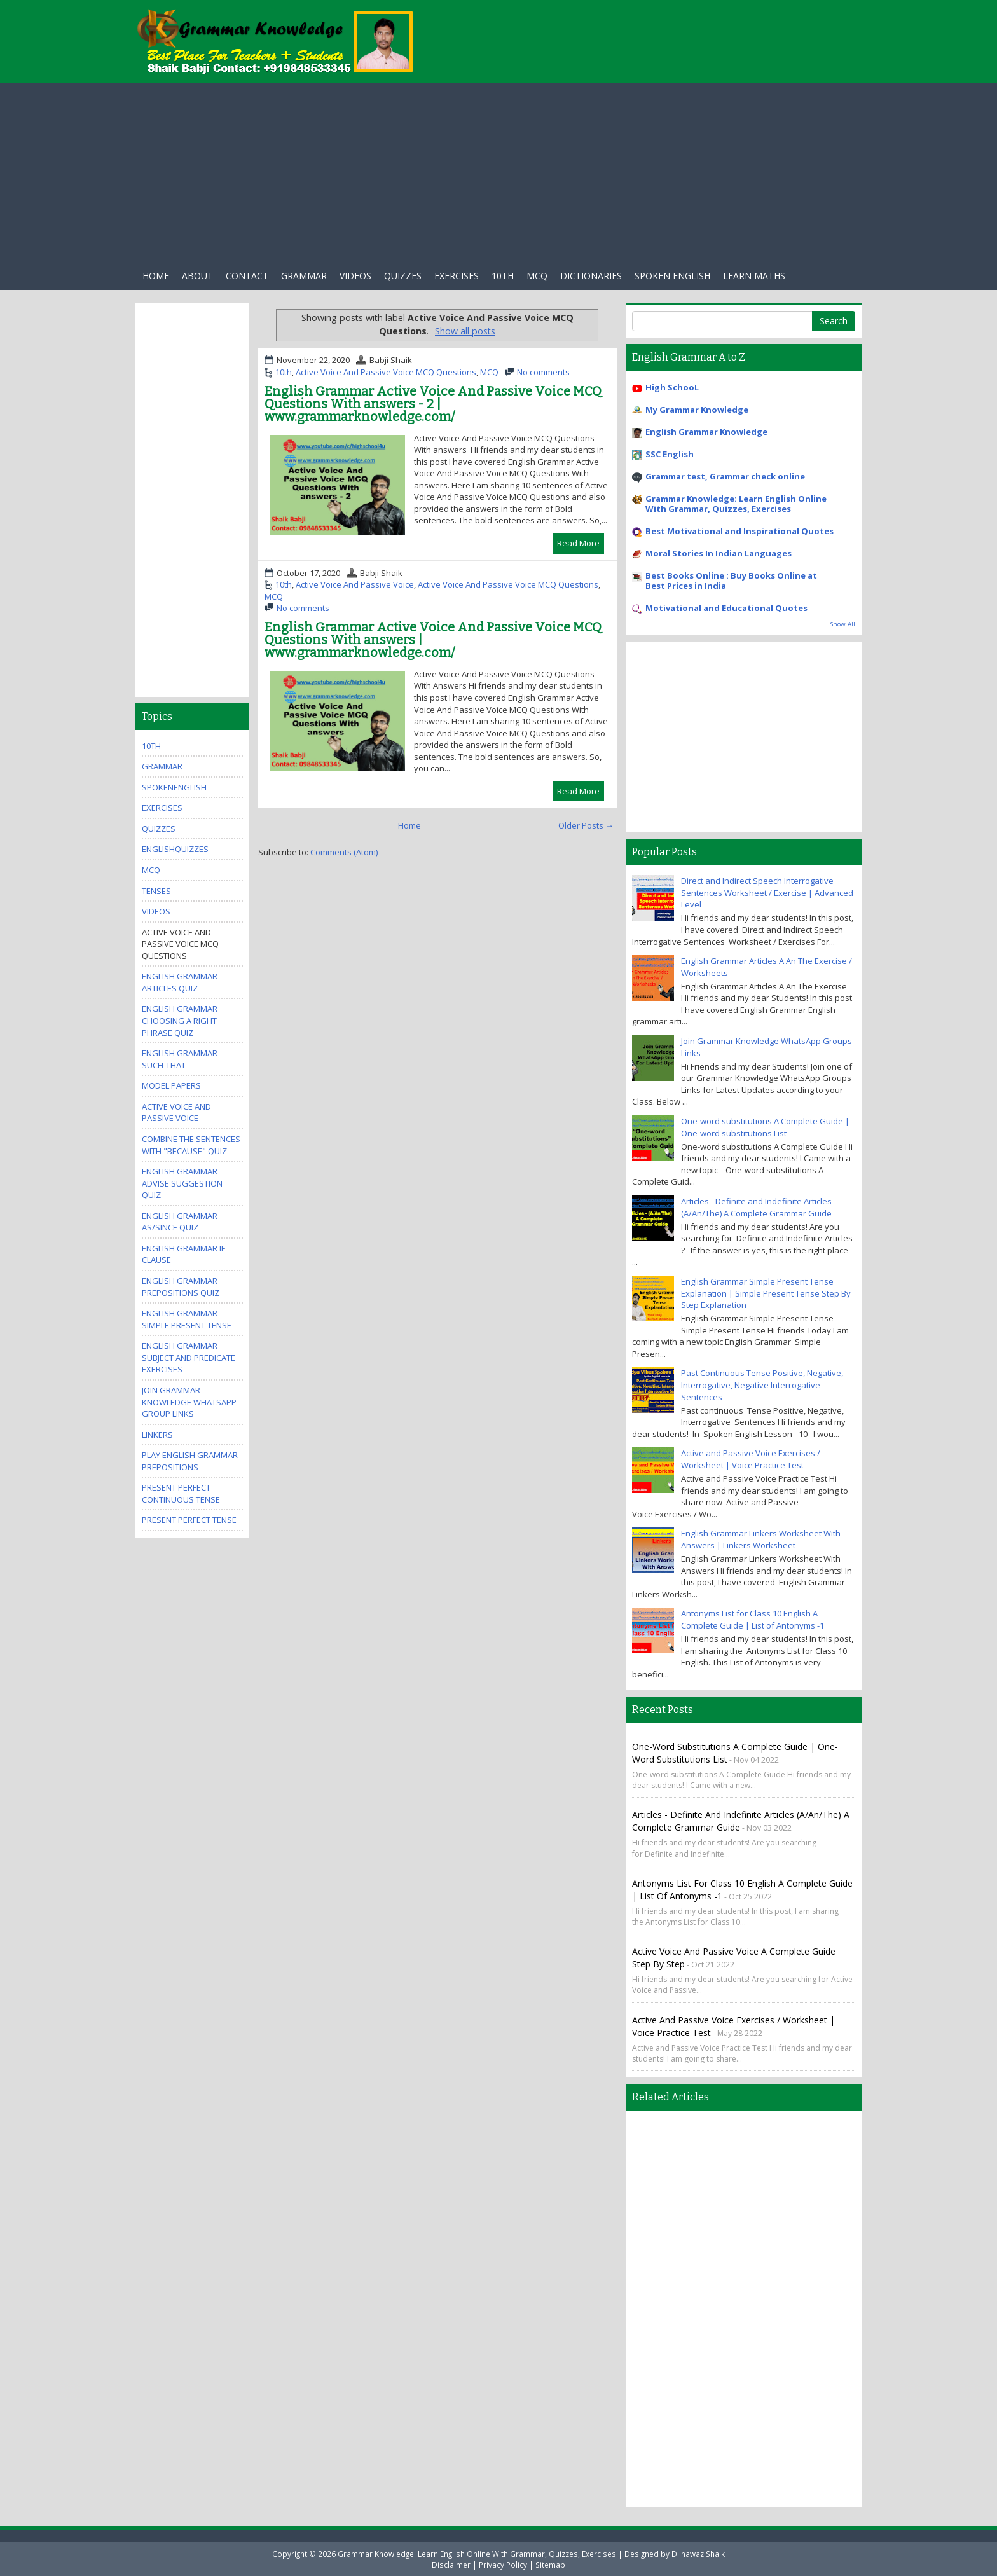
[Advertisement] (498, 172)
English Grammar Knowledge (706, 431)
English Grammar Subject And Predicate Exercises (188, 1357)
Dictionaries (591, 276)
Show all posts (465, 331)
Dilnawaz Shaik (698, 2554)
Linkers (157, 1434)
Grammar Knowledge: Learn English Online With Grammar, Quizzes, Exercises (736, 503)
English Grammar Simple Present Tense (186, 1319)
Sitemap (550, 2564)
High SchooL (672, 387)
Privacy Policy (503, 2564)
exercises (456, 276)
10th (503, 276)
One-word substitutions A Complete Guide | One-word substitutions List (765, 1127)
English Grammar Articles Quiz (179, 982)
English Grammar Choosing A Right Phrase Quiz (179, 1020)
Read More (578, 543)
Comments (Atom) (344, 852)
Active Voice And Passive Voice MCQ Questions (386, 372)
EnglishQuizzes (175, 849)
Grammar (304, 276)
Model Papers (171, 1085)
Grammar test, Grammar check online (725, 476)
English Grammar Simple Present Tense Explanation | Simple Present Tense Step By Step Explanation (766, 1293)
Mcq (536, 276)
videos (156, 911)
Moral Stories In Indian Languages (718, 553)
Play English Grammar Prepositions (190, 1461)
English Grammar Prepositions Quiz (180, 1286)
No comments (543, 372)
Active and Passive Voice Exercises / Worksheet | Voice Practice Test (750, 1459)
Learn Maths (754, 276)
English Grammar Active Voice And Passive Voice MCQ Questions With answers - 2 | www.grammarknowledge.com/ (433, 403)
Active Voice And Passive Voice (355, 584)
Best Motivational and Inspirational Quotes (739, 531)
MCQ (489, 372)
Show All (842, 624)
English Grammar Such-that (179, 1059)
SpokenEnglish (174, 787)
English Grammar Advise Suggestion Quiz (182, 1183)
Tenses (156, 891)
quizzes (158, 828)
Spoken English (672, 276)
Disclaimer (451, 2564)
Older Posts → (586, 825)
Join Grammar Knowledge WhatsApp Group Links (189, 1401)
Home (155, 276)
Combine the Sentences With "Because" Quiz (191, 1145)
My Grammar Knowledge (696, 409)
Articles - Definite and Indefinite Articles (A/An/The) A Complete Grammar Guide (756, 1207)
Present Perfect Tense (189, 1520)
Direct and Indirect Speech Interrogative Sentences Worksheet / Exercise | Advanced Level (767, 892)
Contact (247, 276)
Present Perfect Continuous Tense (181, 1493)
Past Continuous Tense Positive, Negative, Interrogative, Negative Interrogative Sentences (762, 1384)
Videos (355, 276)
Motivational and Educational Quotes (726, 608)
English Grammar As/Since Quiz (179, 1222)
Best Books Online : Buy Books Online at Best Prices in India (731, 580)
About (197, 276)
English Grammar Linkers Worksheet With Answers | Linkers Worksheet (761, 1539)
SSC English (669, 454)
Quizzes (403, 276)
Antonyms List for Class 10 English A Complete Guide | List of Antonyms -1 (752, 1619)
